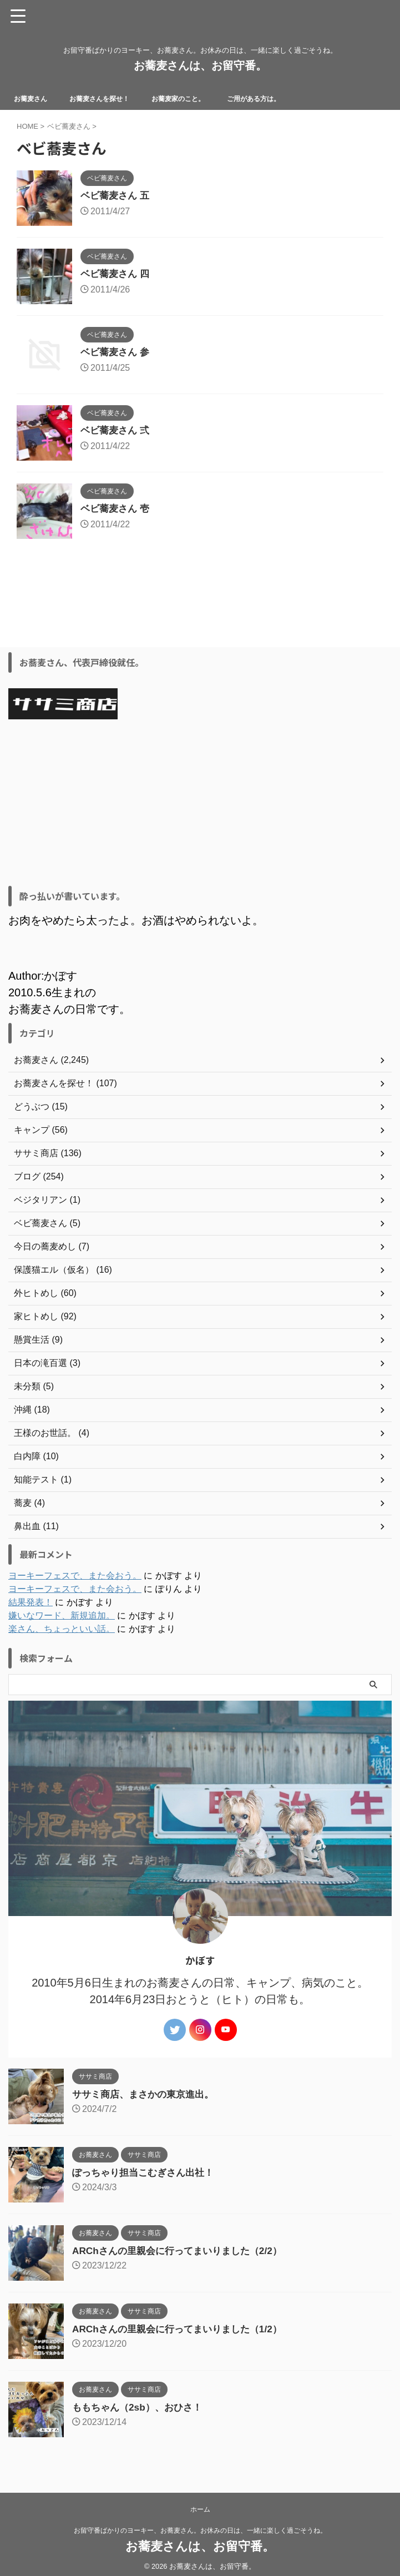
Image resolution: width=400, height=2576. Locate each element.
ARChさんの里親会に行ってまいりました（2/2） (182, 2250)
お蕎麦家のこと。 (199, 98)
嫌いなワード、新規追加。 (61, 1615)
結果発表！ (30, 1602)
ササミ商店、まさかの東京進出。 (147, 2094)
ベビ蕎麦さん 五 (116, 195)
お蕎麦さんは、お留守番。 (200, 65)
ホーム (200, 2509)
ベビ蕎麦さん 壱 (116, 509)
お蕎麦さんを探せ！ (110, 98)
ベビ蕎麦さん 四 (116, 274)
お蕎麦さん (33, 98)
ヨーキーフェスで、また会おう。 (74, 1575)
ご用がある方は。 (283, 98)
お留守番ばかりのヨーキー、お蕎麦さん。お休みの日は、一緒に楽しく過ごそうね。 (200, 2530)
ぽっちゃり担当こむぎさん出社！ (147, 2172)
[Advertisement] (194, 802)
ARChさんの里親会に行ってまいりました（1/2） (182, 2329)
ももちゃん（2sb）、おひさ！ (140, 2407)
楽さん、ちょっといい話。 (61, 1629)
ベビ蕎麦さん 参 (116, 352)
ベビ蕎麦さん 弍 (116, 430)
